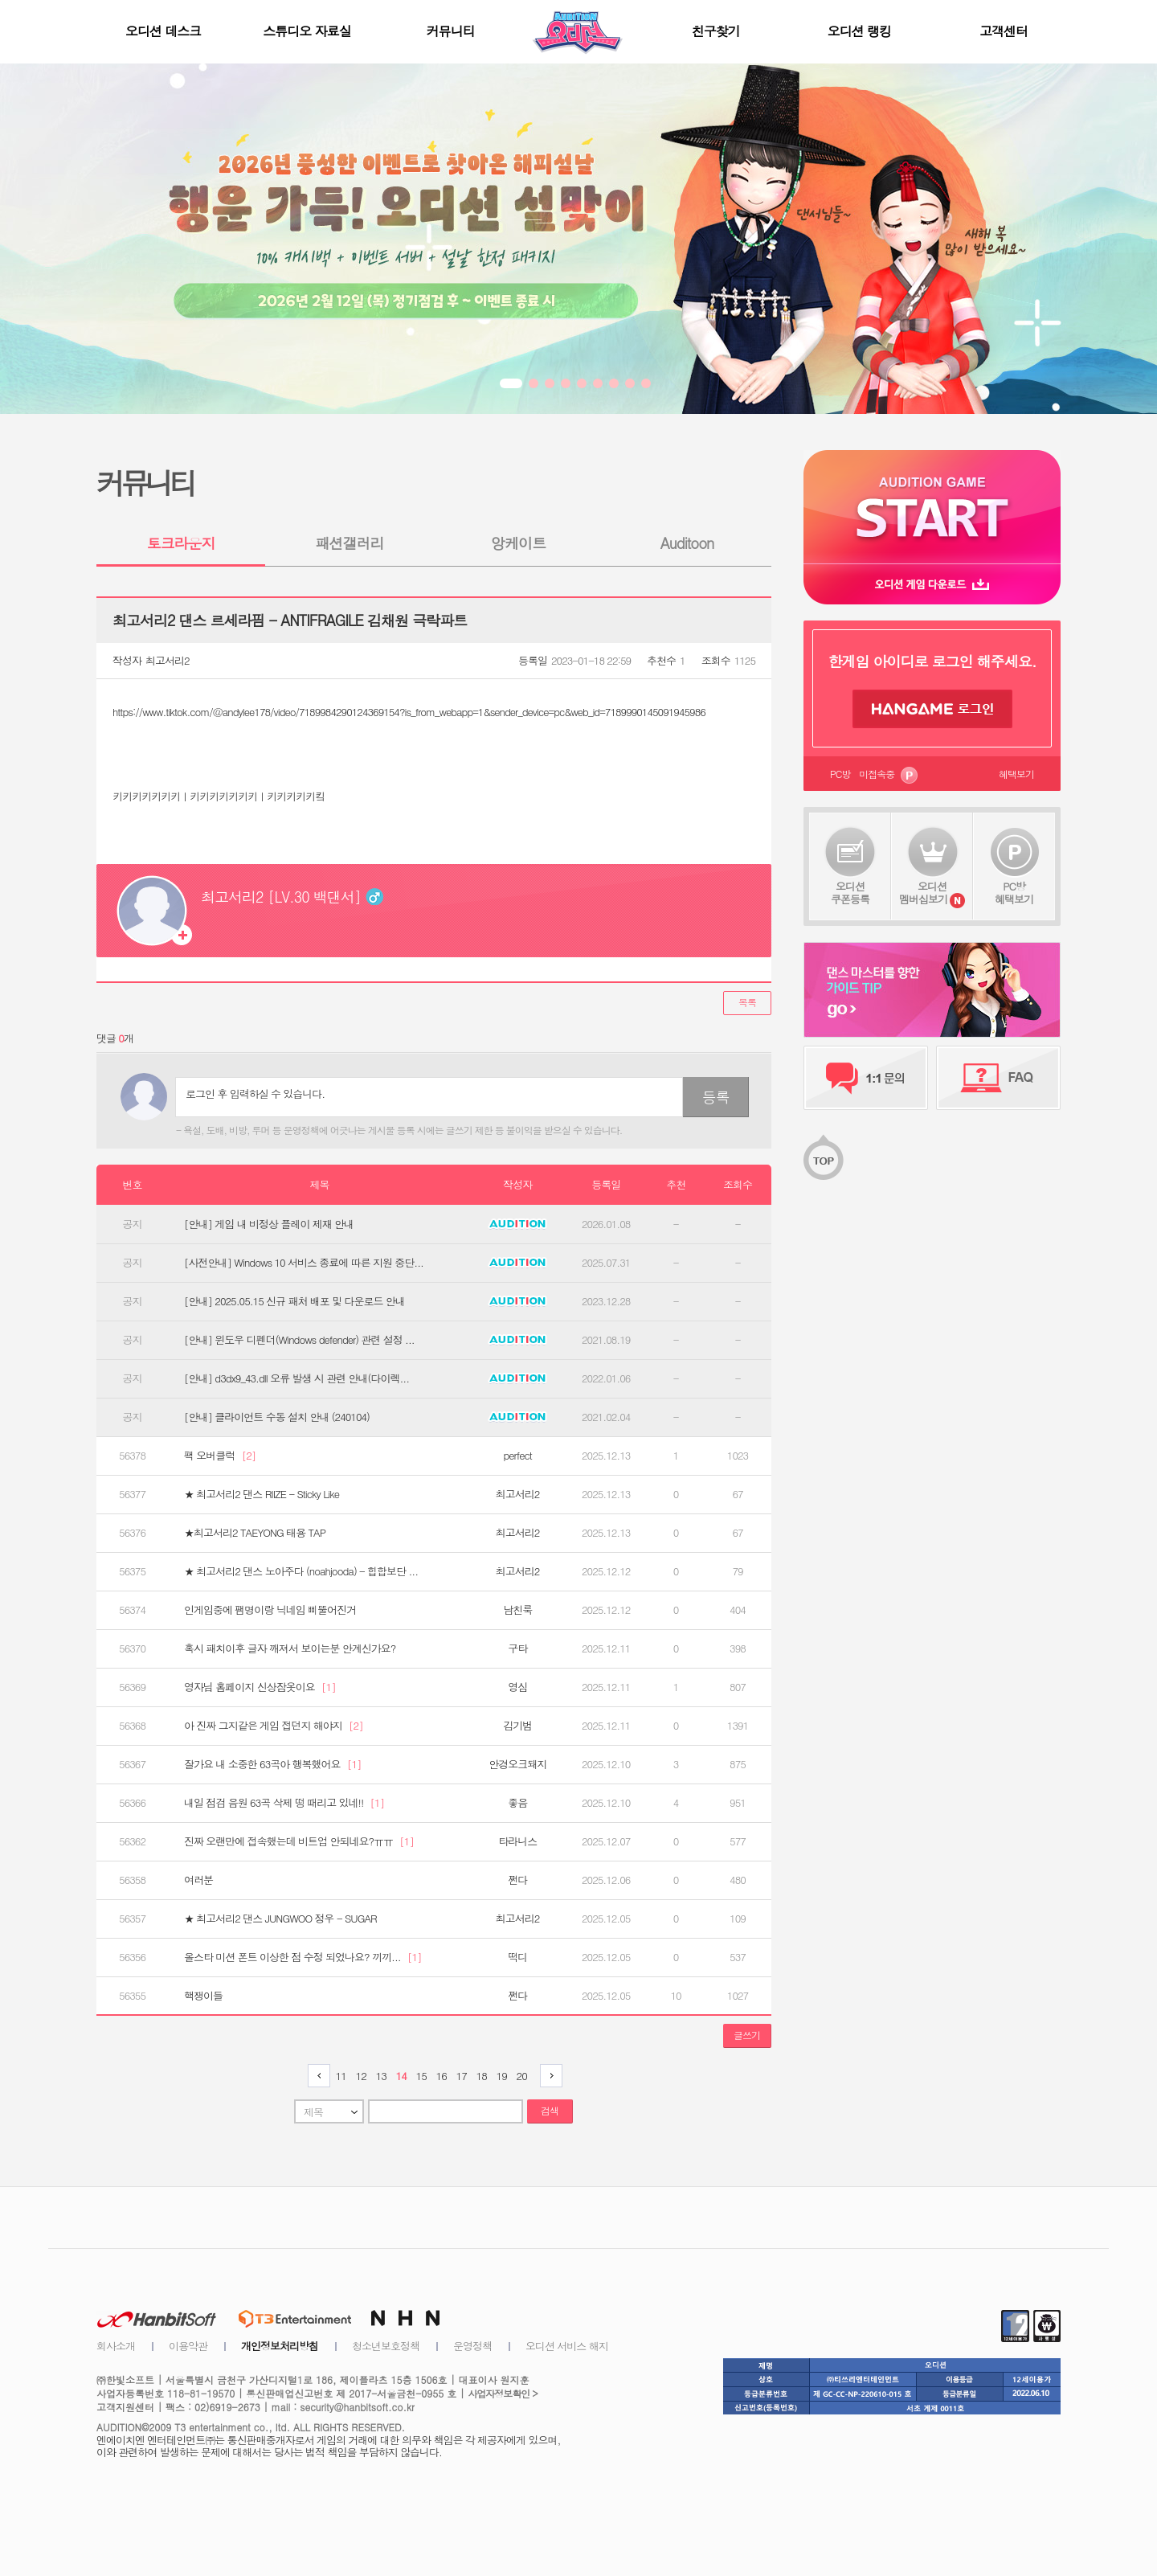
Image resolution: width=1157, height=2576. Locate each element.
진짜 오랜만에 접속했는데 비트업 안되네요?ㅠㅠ (299, 1841)
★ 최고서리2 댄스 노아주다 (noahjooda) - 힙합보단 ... (301, 1571)
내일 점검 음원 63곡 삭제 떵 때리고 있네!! (284, 1802)
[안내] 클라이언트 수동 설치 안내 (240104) (277, 1417)
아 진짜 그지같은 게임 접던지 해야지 (273, 1725)
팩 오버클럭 (220, 1455)
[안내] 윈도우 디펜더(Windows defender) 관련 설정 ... (299, 1339)
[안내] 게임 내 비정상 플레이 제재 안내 (269, 1224)
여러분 (198, 1880)
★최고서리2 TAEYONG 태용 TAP (254, 1532)
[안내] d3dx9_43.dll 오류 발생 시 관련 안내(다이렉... (296, 1378)
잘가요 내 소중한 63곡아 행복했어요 (272, 1764)
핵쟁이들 (203, 1995)
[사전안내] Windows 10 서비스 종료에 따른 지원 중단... (303, 1262)
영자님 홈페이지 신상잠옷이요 (260, 1687)
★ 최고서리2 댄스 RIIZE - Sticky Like (261, 1494)
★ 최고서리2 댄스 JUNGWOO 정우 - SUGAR (280, 1918)
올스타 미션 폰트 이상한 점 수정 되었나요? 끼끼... (303, 1957)
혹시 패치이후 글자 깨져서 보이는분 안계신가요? (289, 1648)
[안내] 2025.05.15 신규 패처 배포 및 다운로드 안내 (294, 1301)
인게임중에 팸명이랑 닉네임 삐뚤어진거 (270, 1609)
